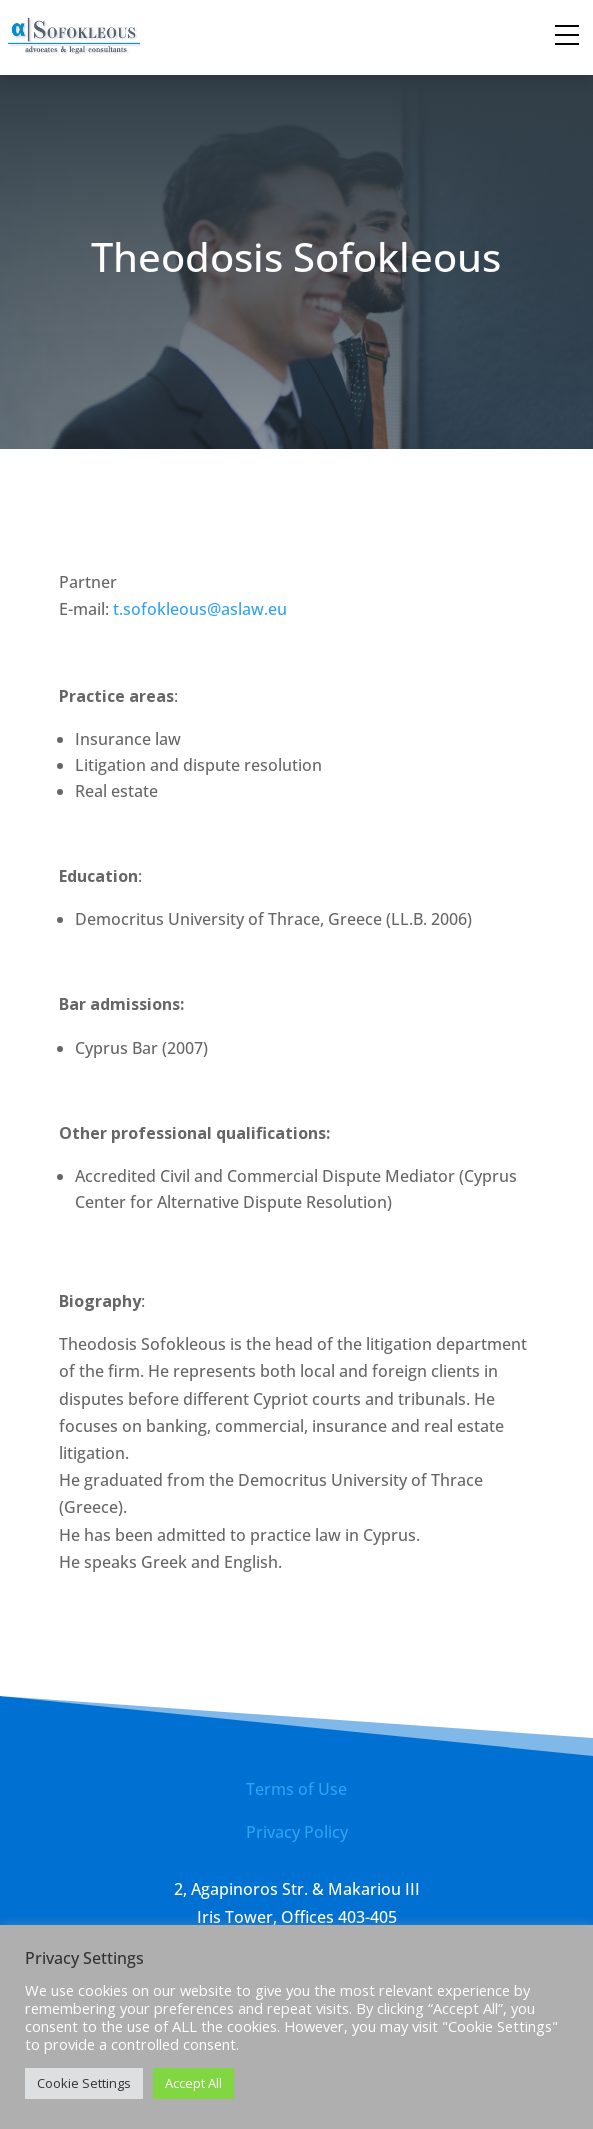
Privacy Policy (297, 1832)
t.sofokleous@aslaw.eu (200, 609)
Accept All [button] (193, 2083)
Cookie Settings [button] (84, 2083)
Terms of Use (296, 1789)
